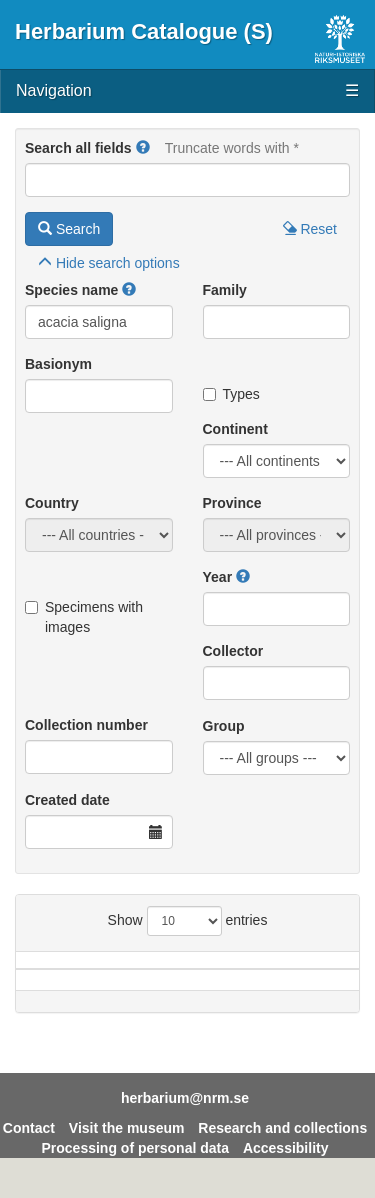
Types (231, 394)
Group (224, 726)
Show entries (188, 921)
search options (109, 263)
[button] (143, 148)
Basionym (58, 364)
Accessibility (286, 1168)
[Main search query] (187, 180)
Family (225, 290)
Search (69, 229)
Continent (235, 429)
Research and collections (282, 1148)
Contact (29, 1148)
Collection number (86, 725)
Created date (67, 800)
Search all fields (78, 148)
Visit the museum (127, 1148)
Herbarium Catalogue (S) (144, 31)
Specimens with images (84, 617)
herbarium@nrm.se (185, 1118)
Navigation (187, 91)
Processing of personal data (136, 1168)
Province (232, 503)
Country (52, 503)
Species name (71, 290)
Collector (233, 651)
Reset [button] (310, 229)
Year (218, 577)
